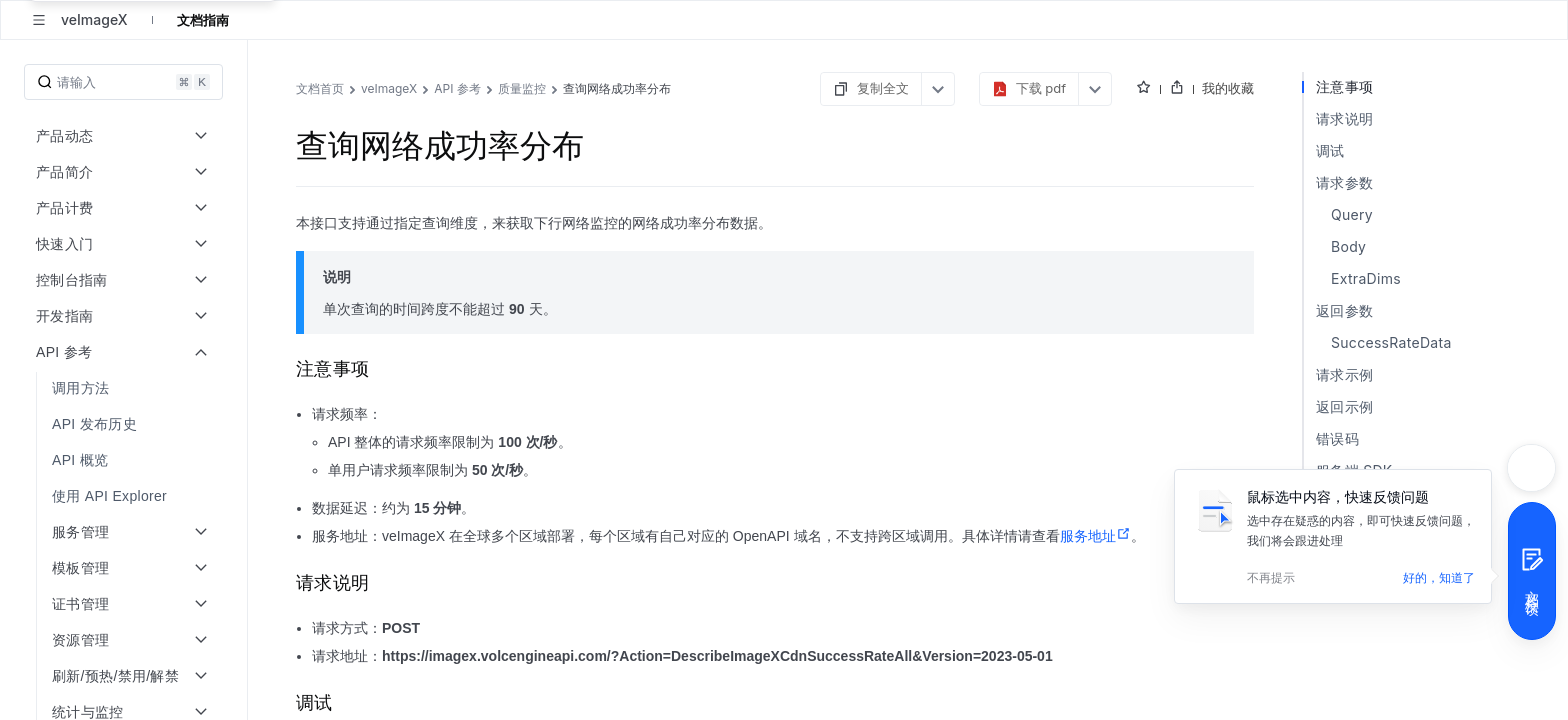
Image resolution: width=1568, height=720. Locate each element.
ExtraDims (1366, 278)
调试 (1330, 150)
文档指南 (203, 20)
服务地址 (1095, 536)
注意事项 (1344, 86)
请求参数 (1344, 182)
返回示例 (1344, 406)
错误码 (1337, 438)
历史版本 (1344, 502)
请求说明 (1344, 118)
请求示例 (1344, 374)
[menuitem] (125, 388)
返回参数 (1344, 310)
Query (1352, 214)
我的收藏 (1228, 88)
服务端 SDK (1354, 470)
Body (1348, 246)
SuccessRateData (1391, 342)
